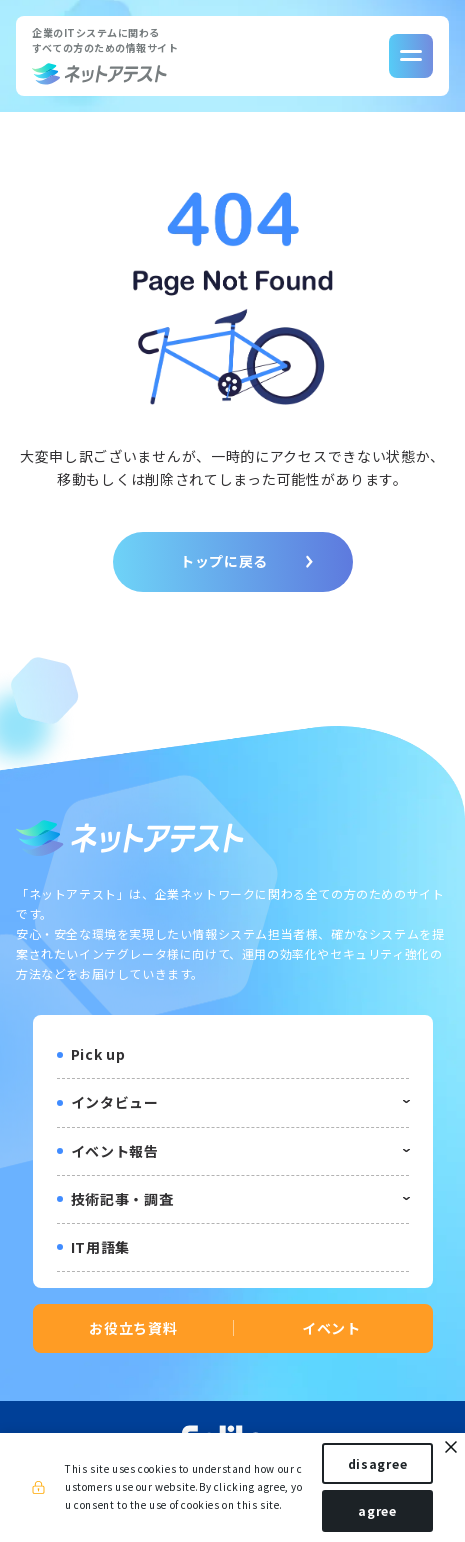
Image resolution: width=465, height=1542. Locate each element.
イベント (331, 1328)
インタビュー (115, 1102)
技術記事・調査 (122, 1199)
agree (377, 1510)
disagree (378, 1463)
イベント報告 (115, 1151)
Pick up (98, 1054)
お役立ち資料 (133, 1328)
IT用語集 (101, 1247)
